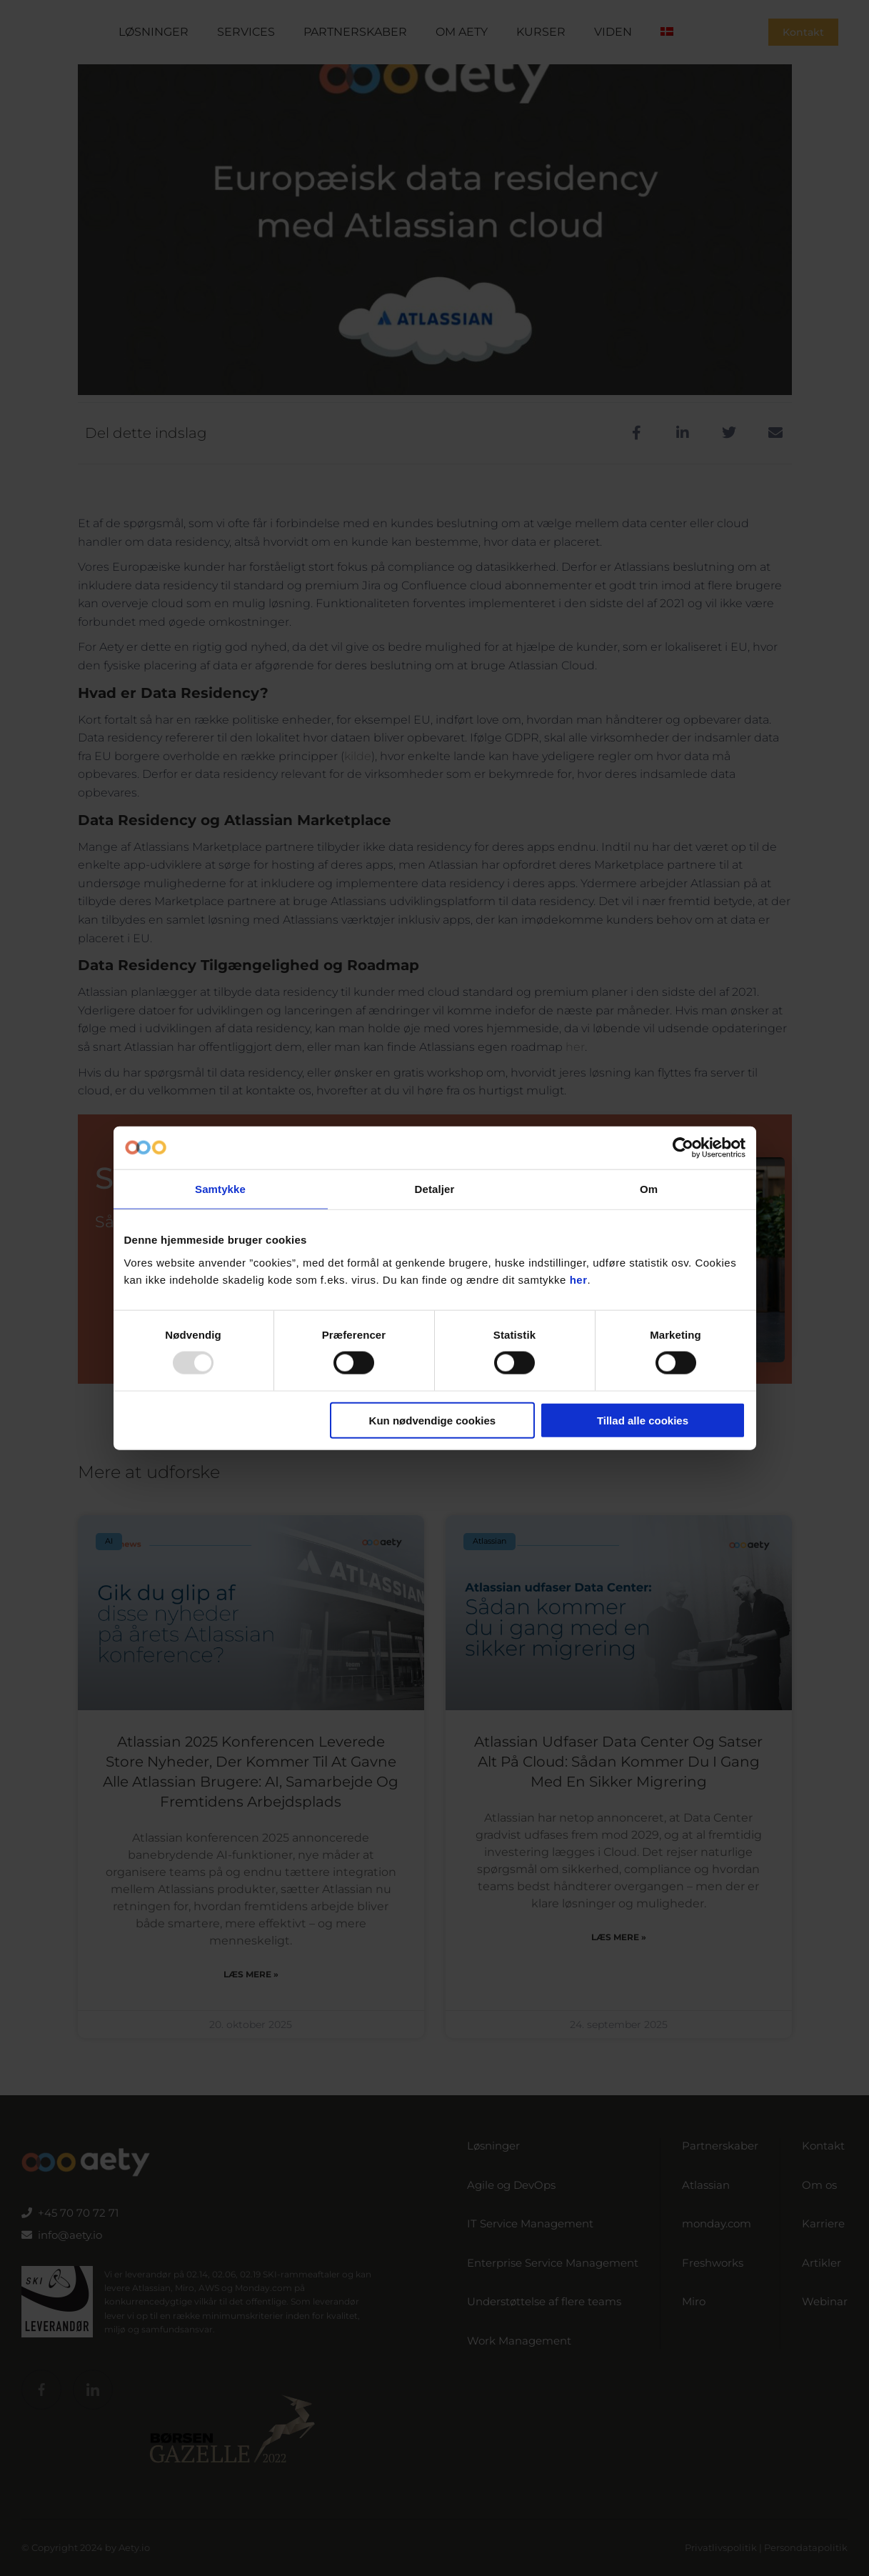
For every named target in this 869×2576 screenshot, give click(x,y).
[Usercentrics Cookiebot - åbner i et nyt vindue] (683, 1148)
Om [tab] (649, 1189)
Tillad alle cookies (642, 1420)
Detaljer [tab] (435, 1189)
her (579, 1279)
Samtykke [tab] (220, 1189)
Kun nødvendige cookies (432, 1420)
